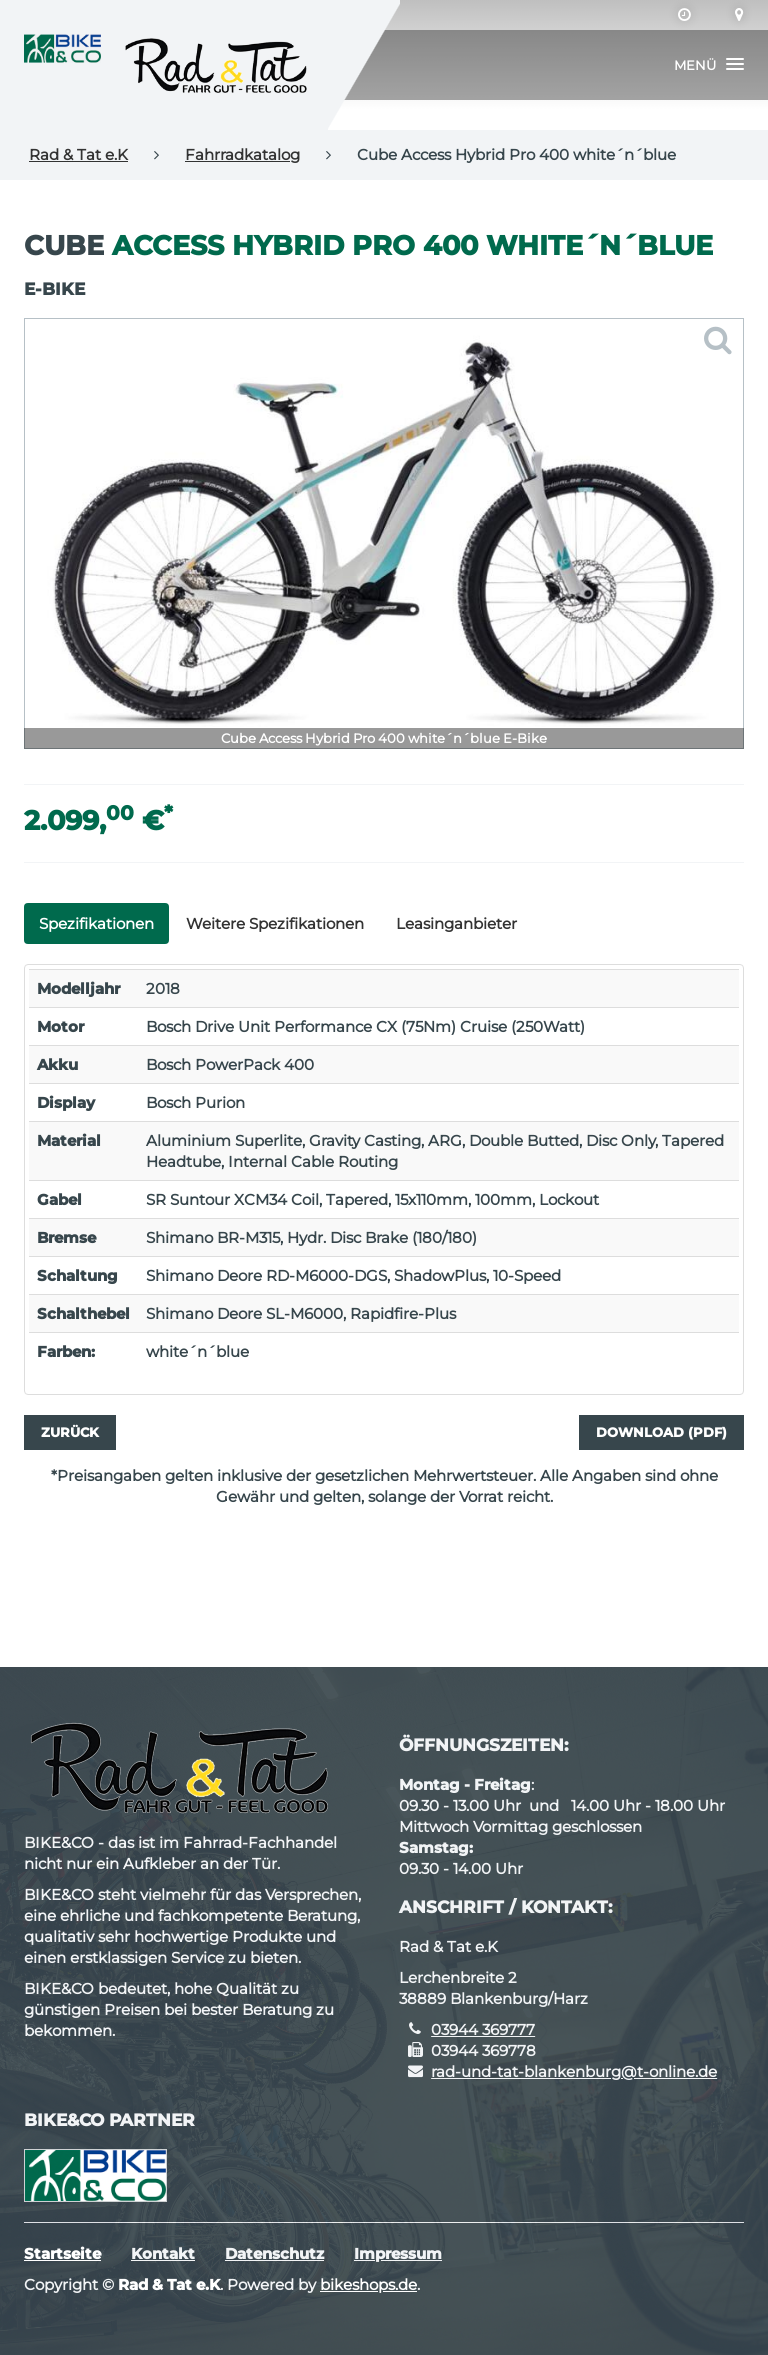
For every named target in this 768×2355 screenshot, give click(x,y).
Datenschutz (274, 2253)
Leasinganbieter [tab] (456, 923)
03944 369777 (483, 2029)
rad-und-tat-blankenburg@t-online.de (574, 2071)
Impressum (398, 2253)
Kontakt (163, 2253)
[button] (709, 65)
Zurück (70, 1432)
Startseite (62, 2253)
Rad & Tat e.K (78, 154)
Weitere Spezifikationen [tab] (275, 923)
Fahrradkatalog (242, 154)
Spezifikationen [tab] (96, 923)
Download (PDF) (661, 1432)
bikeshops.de (368, 2284)
